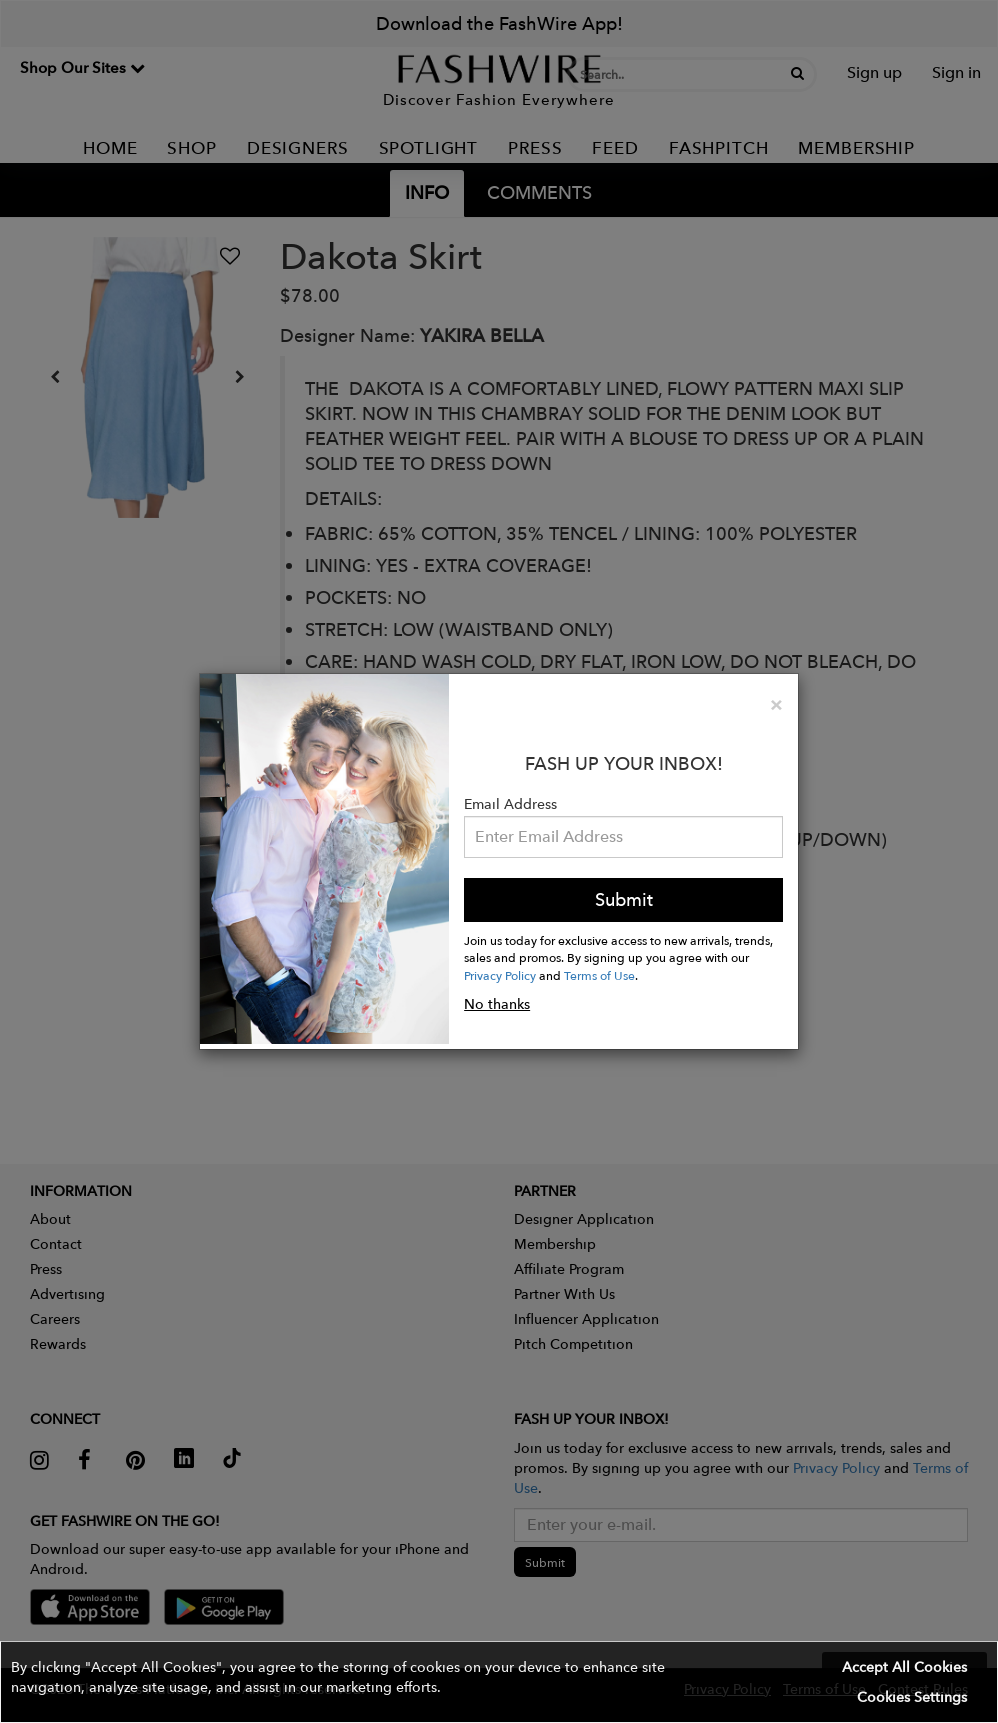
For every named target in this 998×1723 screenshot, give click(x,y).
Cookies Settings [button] (912, 1697)
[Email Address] (623, 837)
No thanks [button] (497, 1004)
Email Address (510, 804)
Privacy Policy (500, 975)
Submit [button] (624, 899)
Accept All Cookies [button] (904, 1667)
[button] (499, 1682)
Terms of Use (599, 975)
